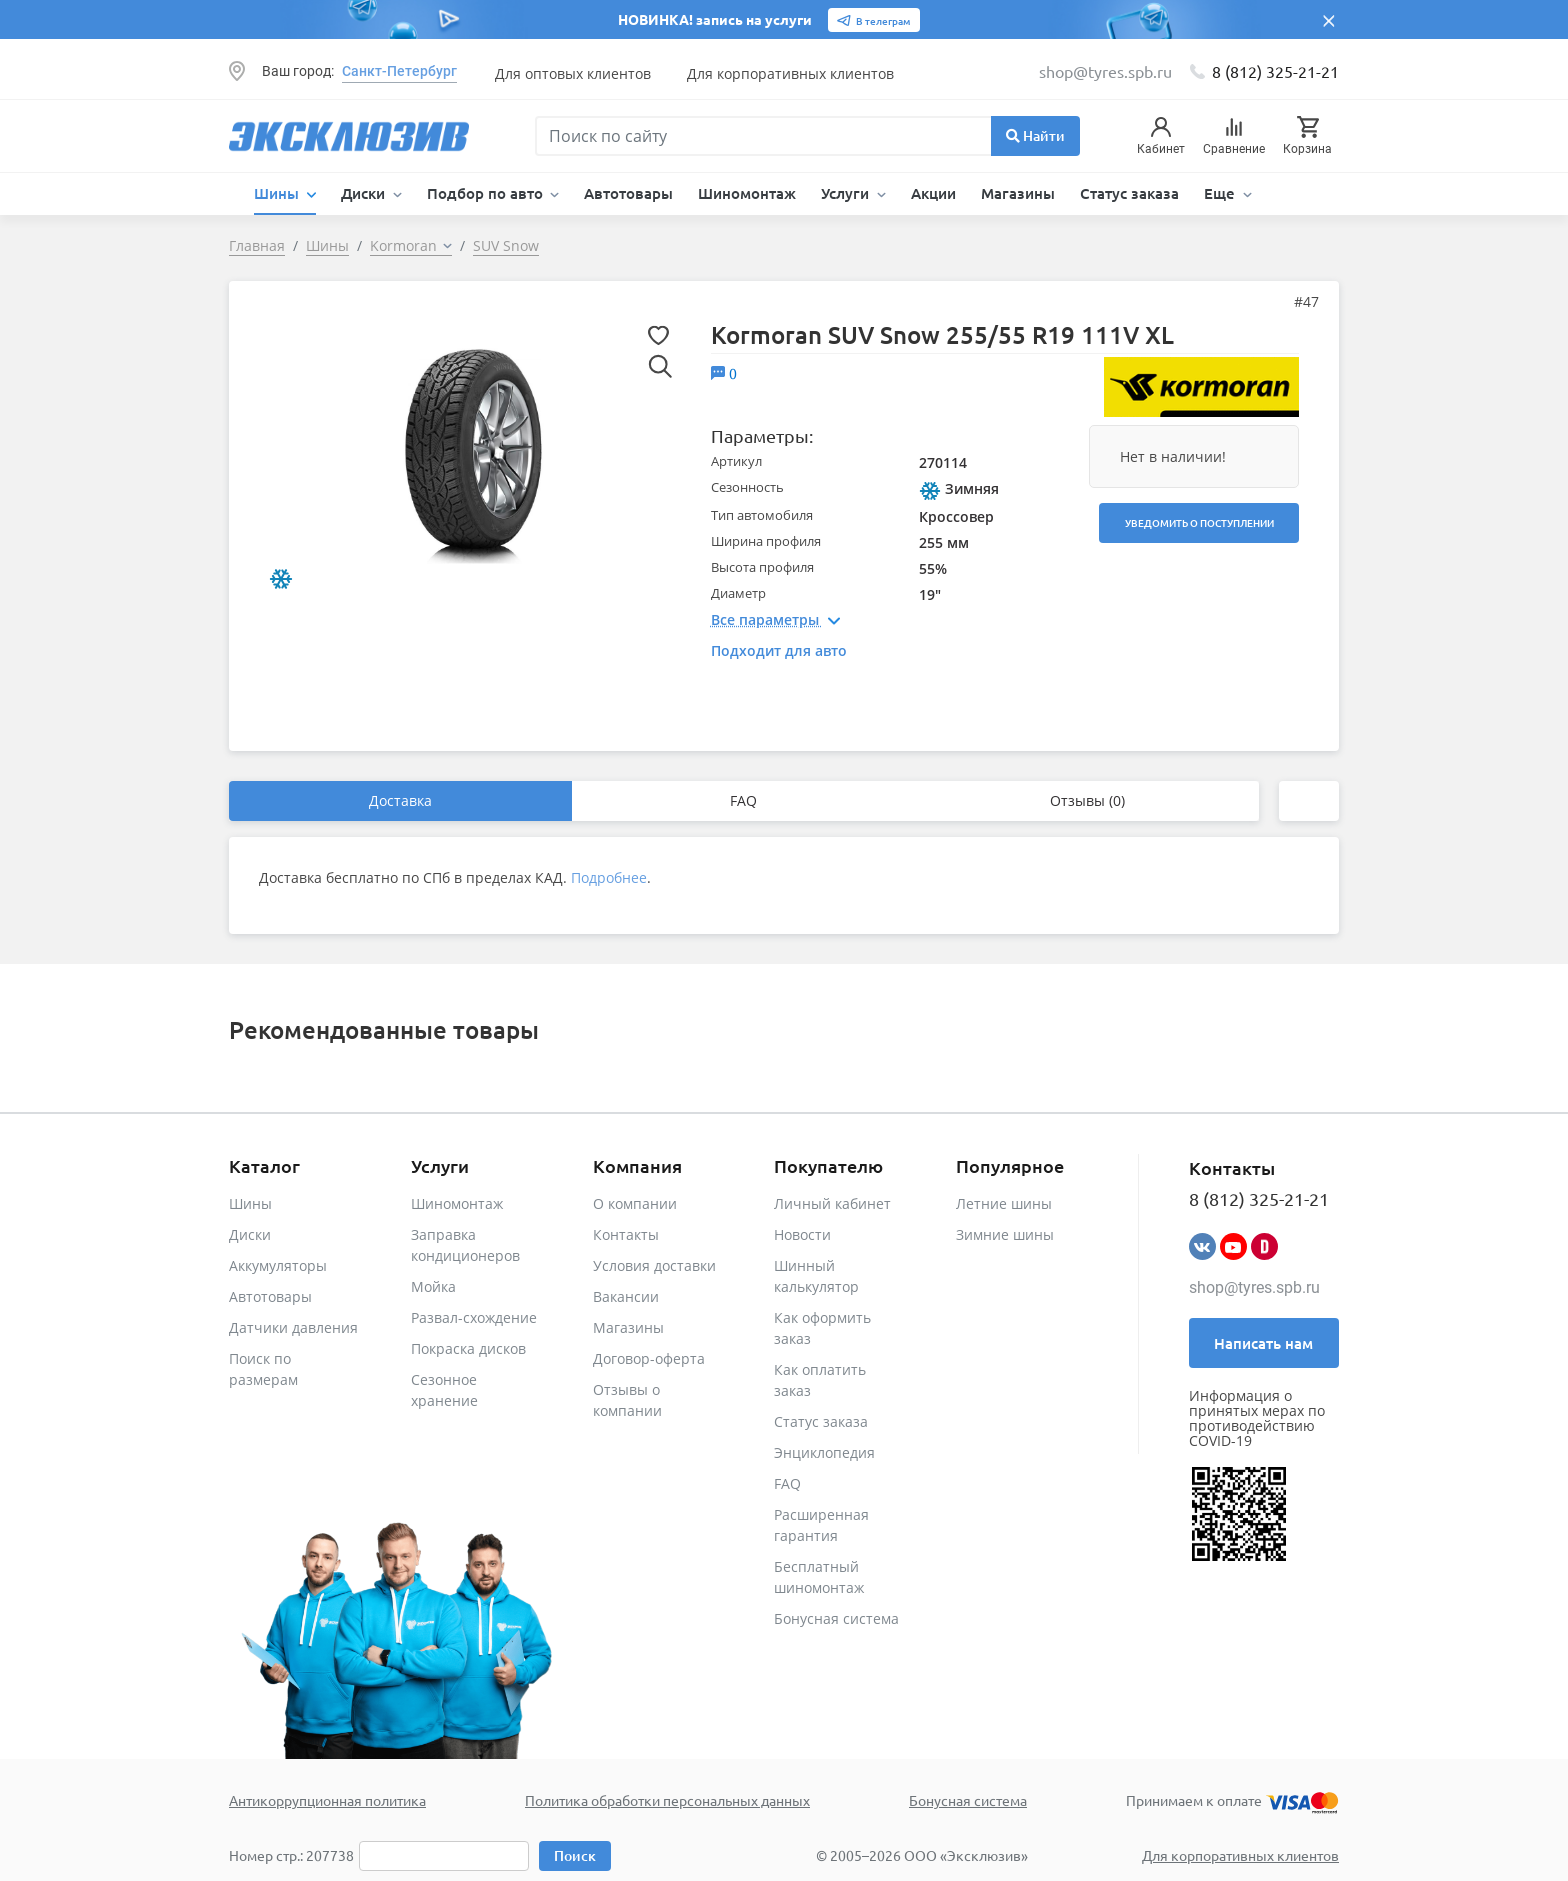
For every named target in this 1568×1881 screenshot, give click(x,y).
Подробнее (609, 877)
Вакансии (626, 1296)
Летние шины (1004, 1203)
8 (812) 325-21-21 (1275, 71)
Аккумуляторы (278, 1265)
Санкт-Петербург (399, 71)
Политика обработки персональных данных (667, 1800)
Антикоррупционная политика (327, 1800)
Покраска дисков (468, 1348)
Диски (250, 1234)
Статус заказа (1129, 193)
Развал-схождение (474, 1317)
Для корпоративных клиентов (790, 73)
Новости (802, 1234)
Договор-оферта (649, 1358)
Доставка (400, 800)
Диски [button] (365, 193)
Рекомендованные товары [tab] (384, 1029)
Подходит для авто (779, 650)
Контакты (626, 1234)
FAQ (743, 800)
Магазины (1018, 193)
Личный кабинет (832, 1203)
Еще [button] (1221, 193)
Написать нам (1263, 1343)
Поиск (575, 1855)
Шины (250, 1203)
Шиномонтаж (747, 193)
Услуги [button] (847, 193)
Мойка (433, 1286)
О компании (635, 1203)
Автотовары (628, 193)
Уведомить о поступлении (1199, 522)
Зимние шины (1005, 1234)
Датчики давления (293, 1327)
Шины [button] (278, 193)
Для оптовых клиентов (573, 73)
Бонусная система (836, 1618)
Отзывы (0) (1087, 800)
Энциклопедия (824, 1452)
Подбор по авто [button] (487, 193)
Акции (933, 193)
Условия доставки (654, 1265)
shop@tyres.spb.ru (1254, 1287)
